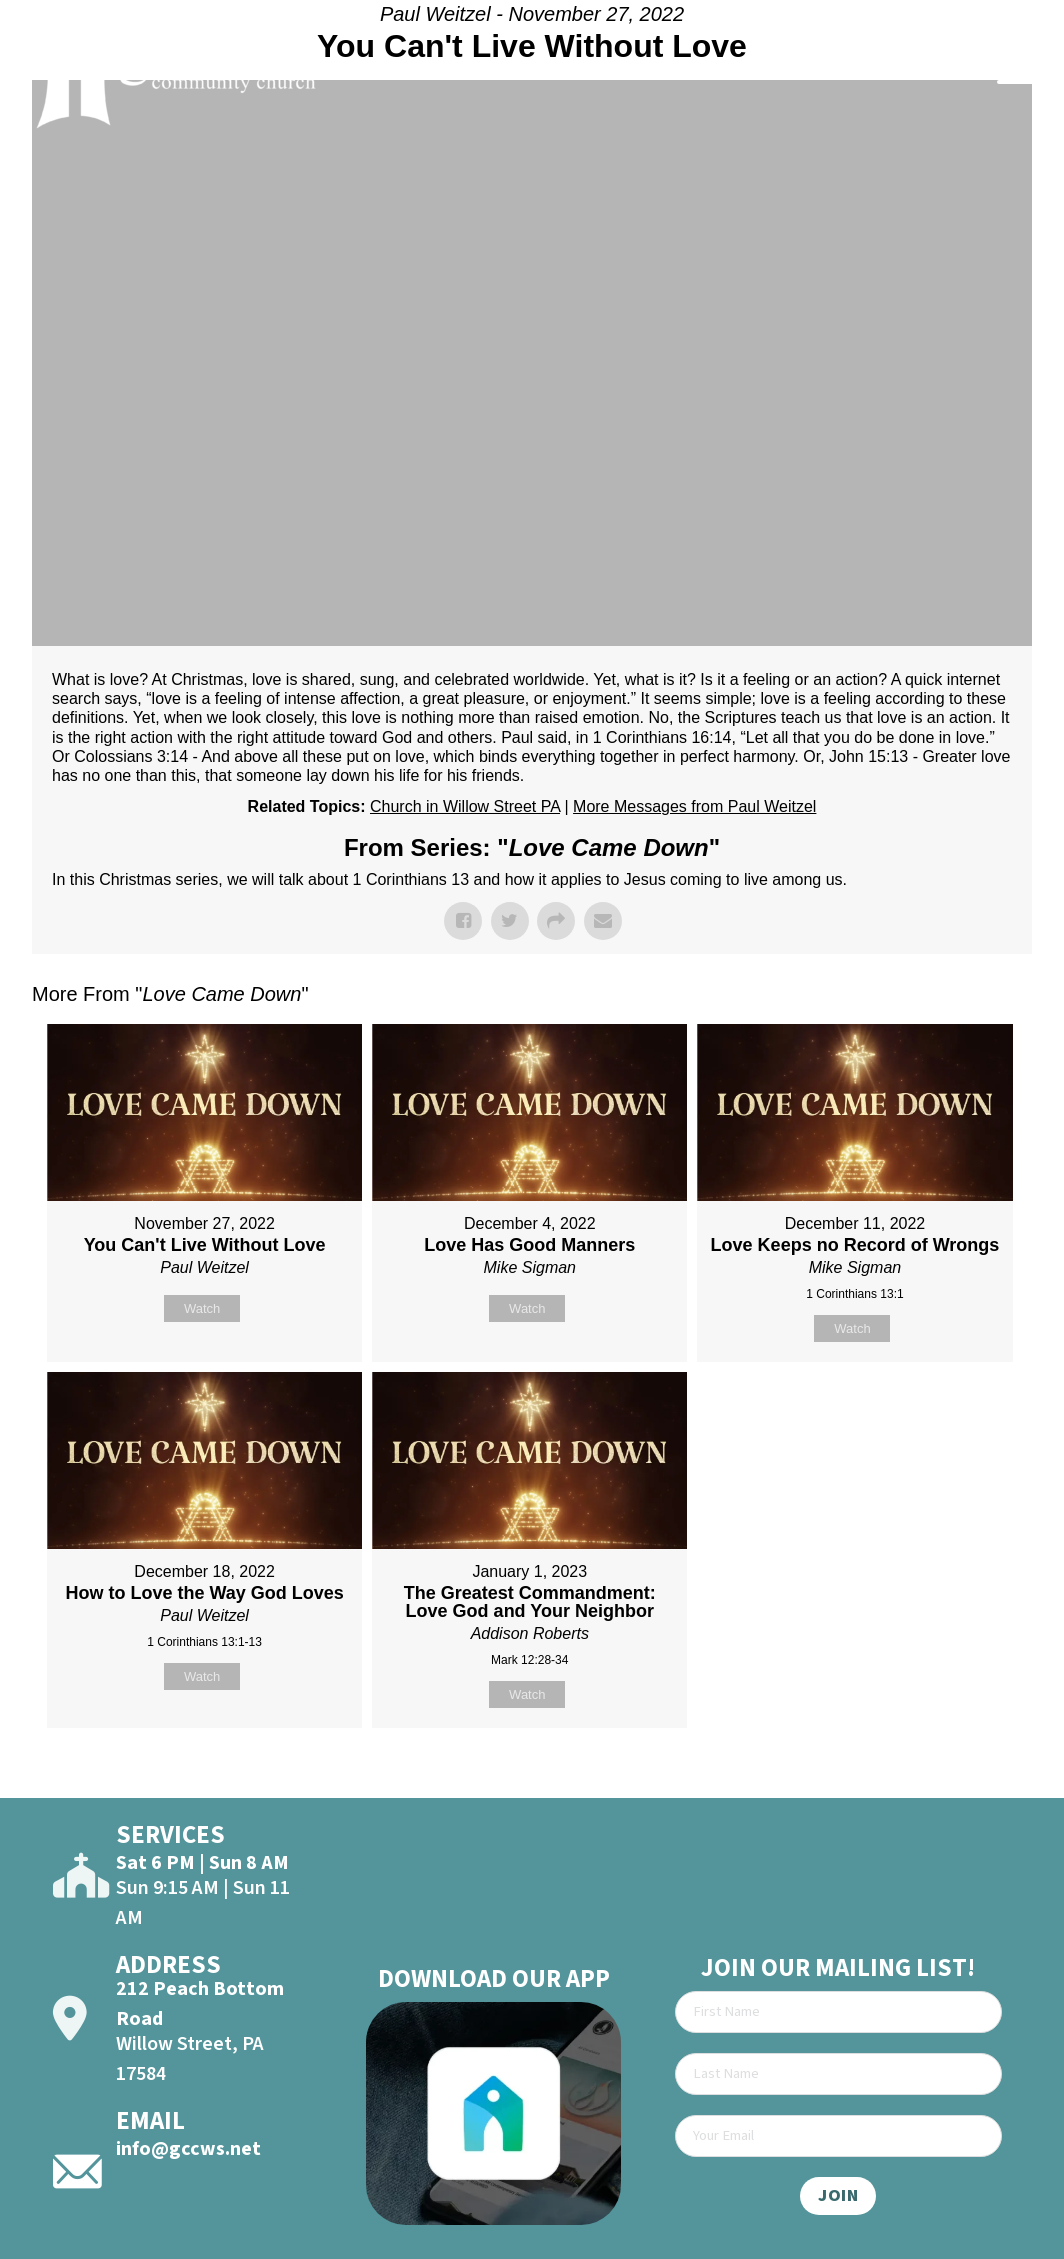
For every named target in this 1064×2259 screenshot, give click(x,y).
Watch (202, 1308)
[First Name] (838, 2012)
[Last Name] (838, 2074)
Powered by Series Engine (958, 1778)
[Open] (1017, 72)
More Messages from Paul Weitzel (694, 806)
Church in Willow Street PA (465, 806)
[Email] (838, 2136)
